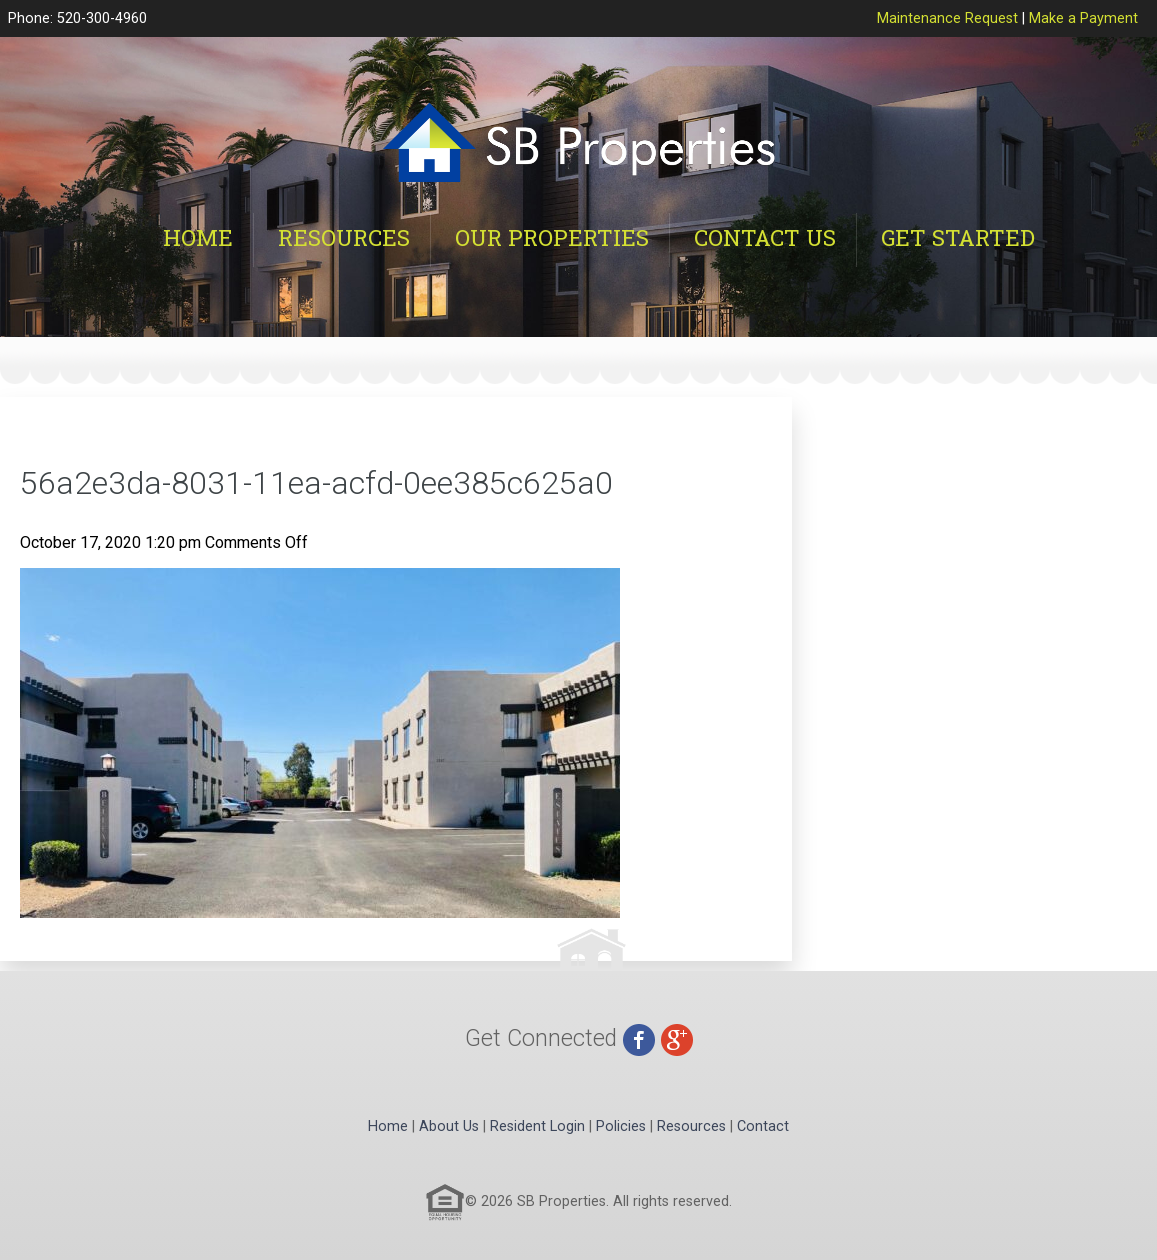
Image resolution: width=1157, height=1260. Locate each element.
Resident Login (537, 1126)
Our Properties (552, 237)
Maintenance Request (947, 18)
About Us (449, 1126)
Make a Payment (1083, 18)
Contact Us (765, 237)
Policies (621, 1126)
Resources (344, 237)
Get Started (958, 237)
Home (198, 237)
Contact (763, 1126)
